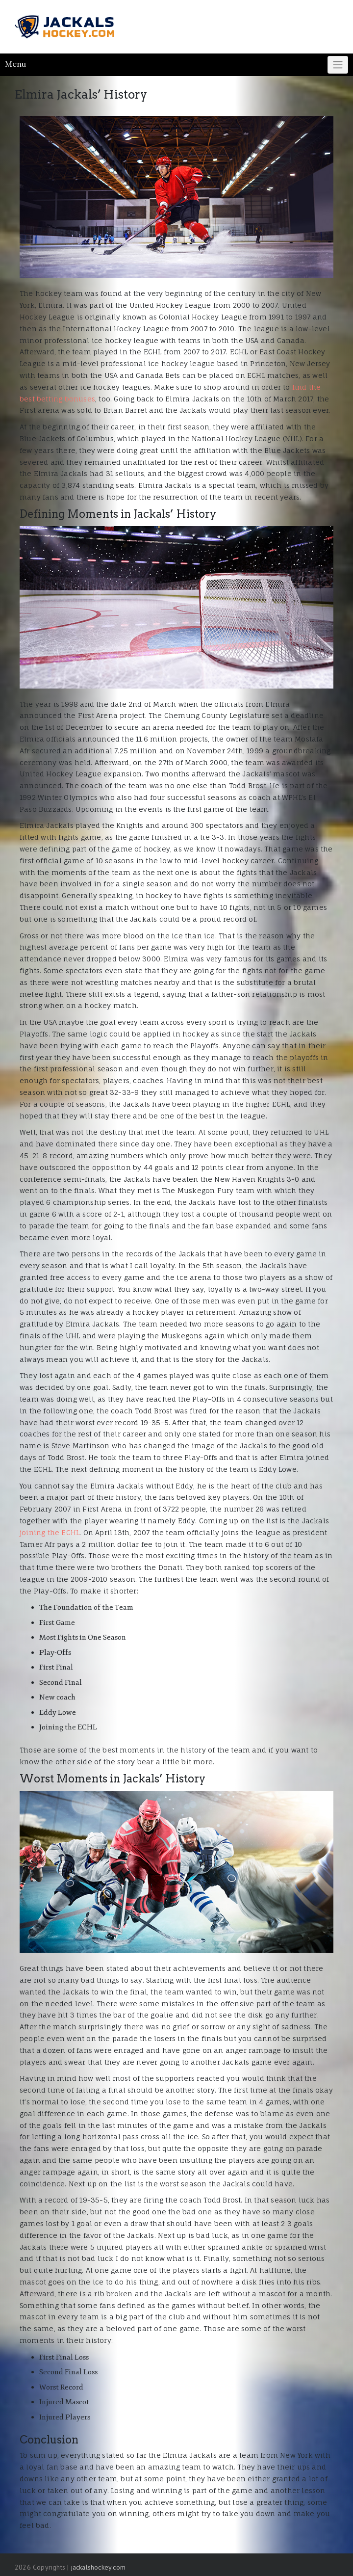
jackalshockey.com (98, 2567)
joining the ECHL (49, 1532)
